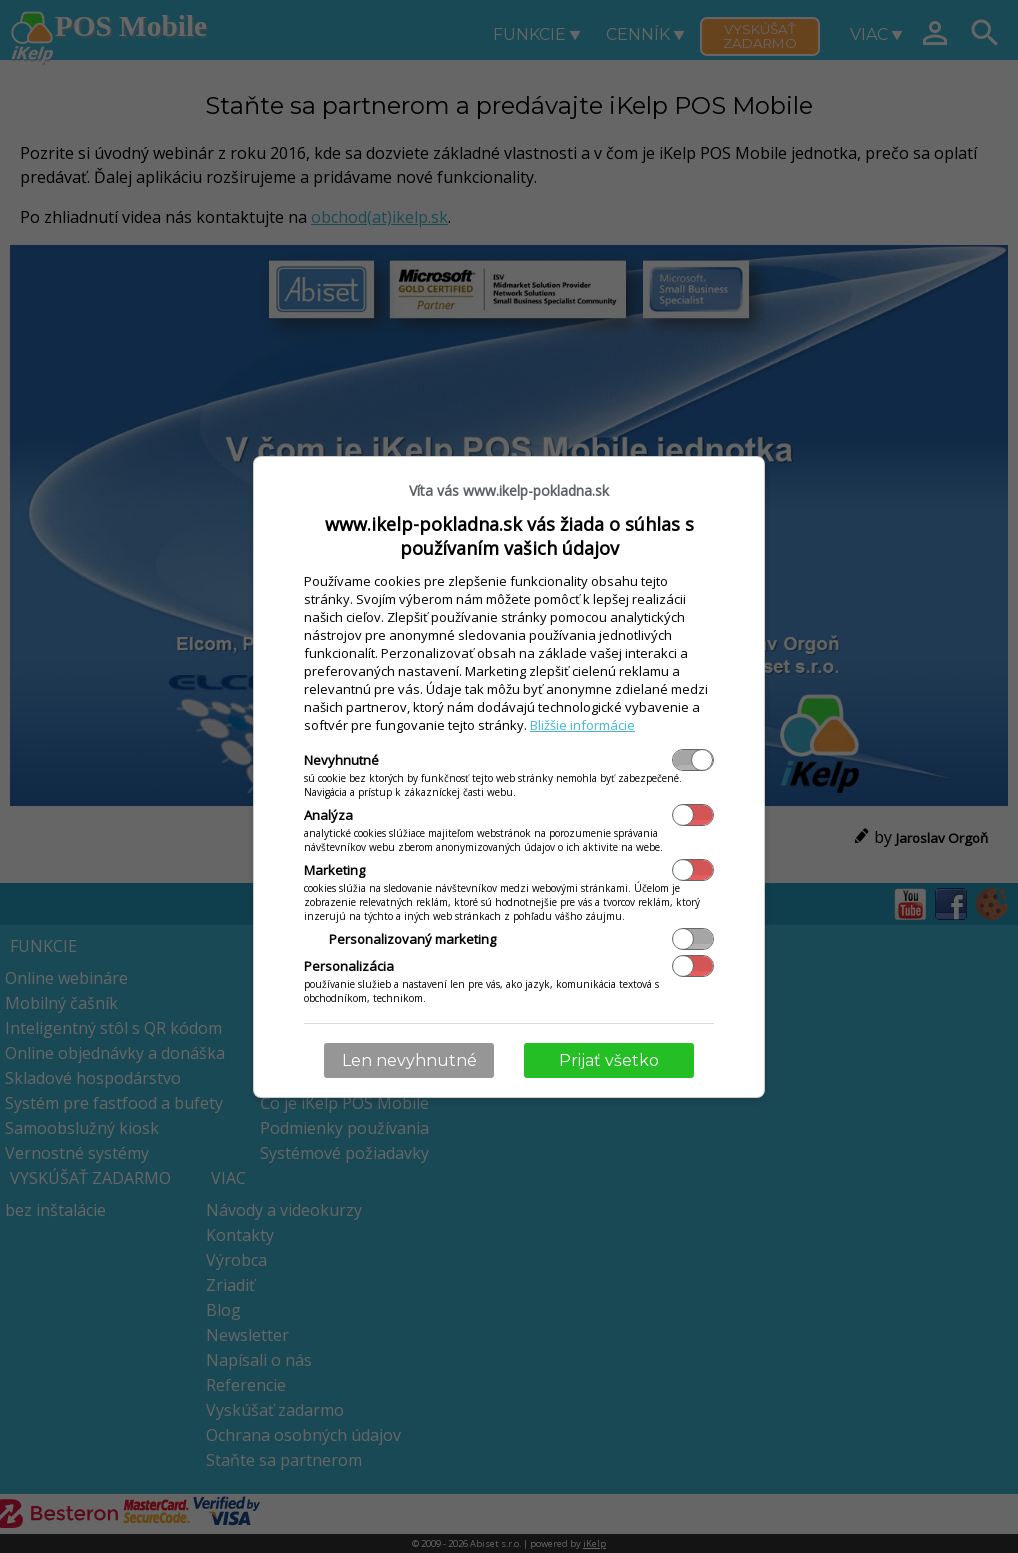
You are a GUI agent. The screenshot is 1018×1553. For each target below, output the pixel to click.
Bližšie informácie (582, 725)
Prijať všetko (609, 1060)
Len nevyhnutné (409, 1060)
